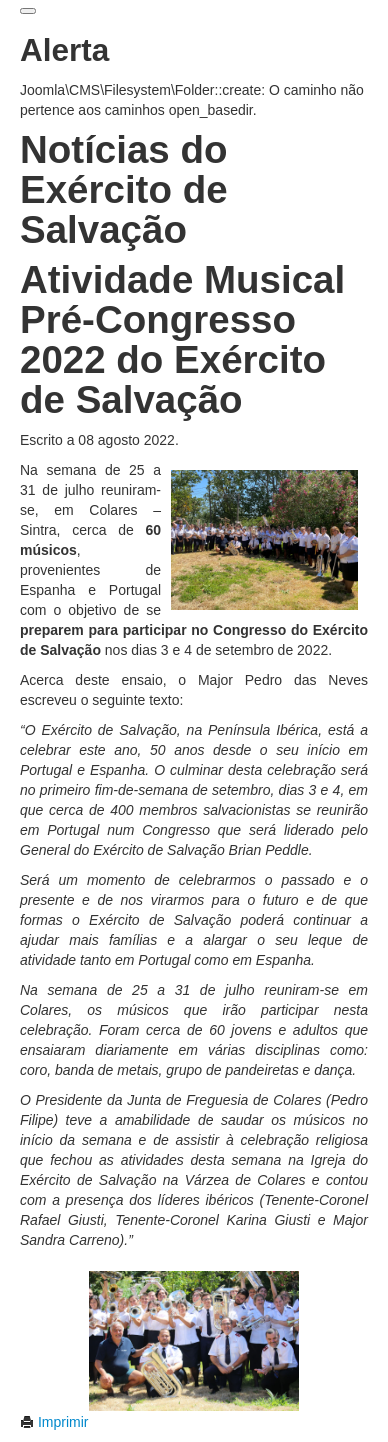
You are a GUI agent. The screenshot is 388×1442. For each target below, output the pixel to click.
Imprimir (54, 1422)
